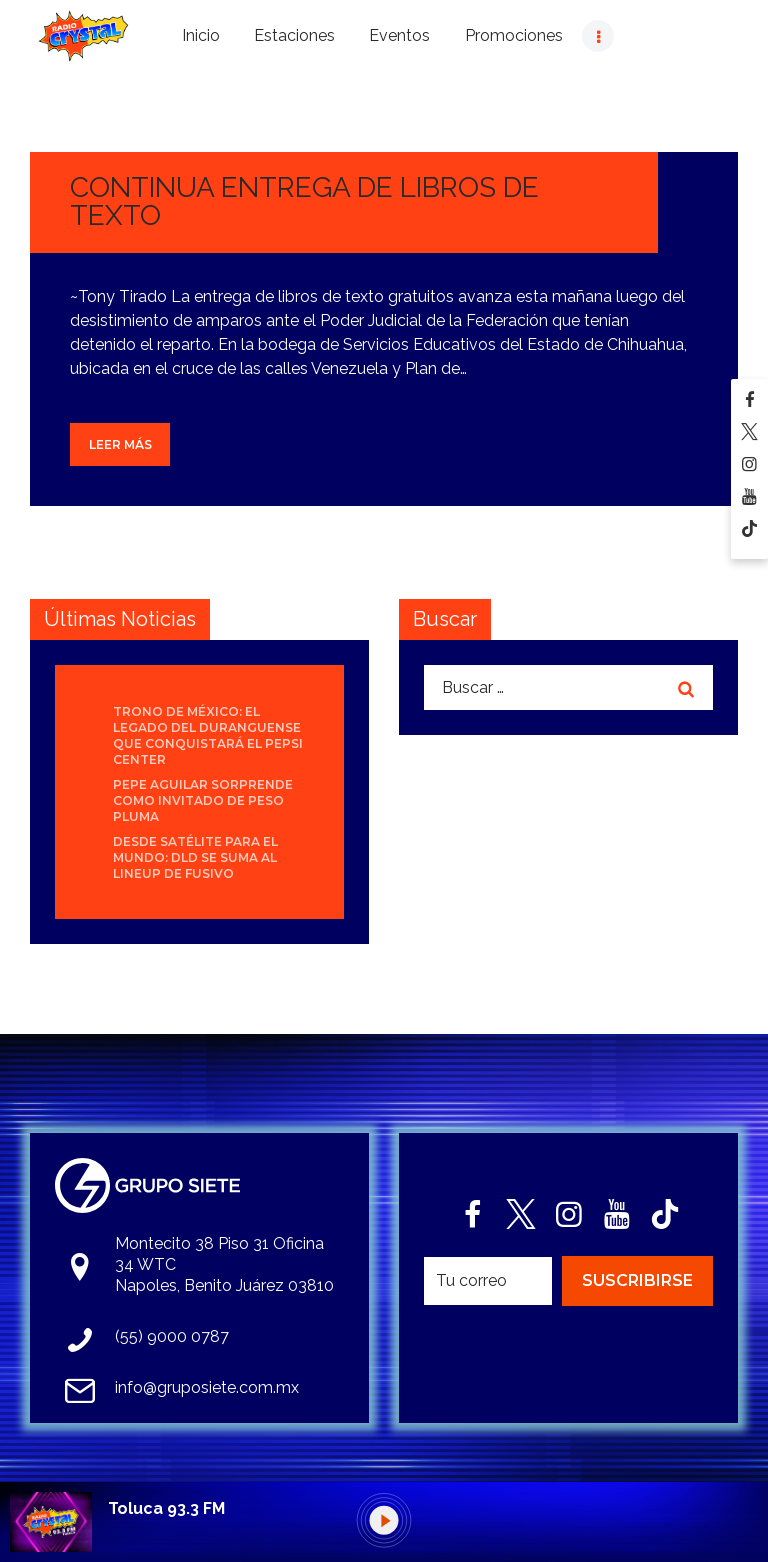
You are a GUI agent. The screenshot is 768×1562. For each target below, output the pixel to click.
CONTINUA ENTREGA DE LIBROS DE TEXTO (304, 201)
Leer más (120, 444)
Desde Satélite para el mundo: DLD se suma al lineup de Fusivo (195, 857)
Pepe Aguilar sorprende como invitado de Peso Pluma (203, 800)
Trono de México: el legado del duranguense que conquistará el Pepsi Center (208, 735)
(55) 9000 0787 (172, 1336)
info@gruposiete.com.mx (207, 1387)
